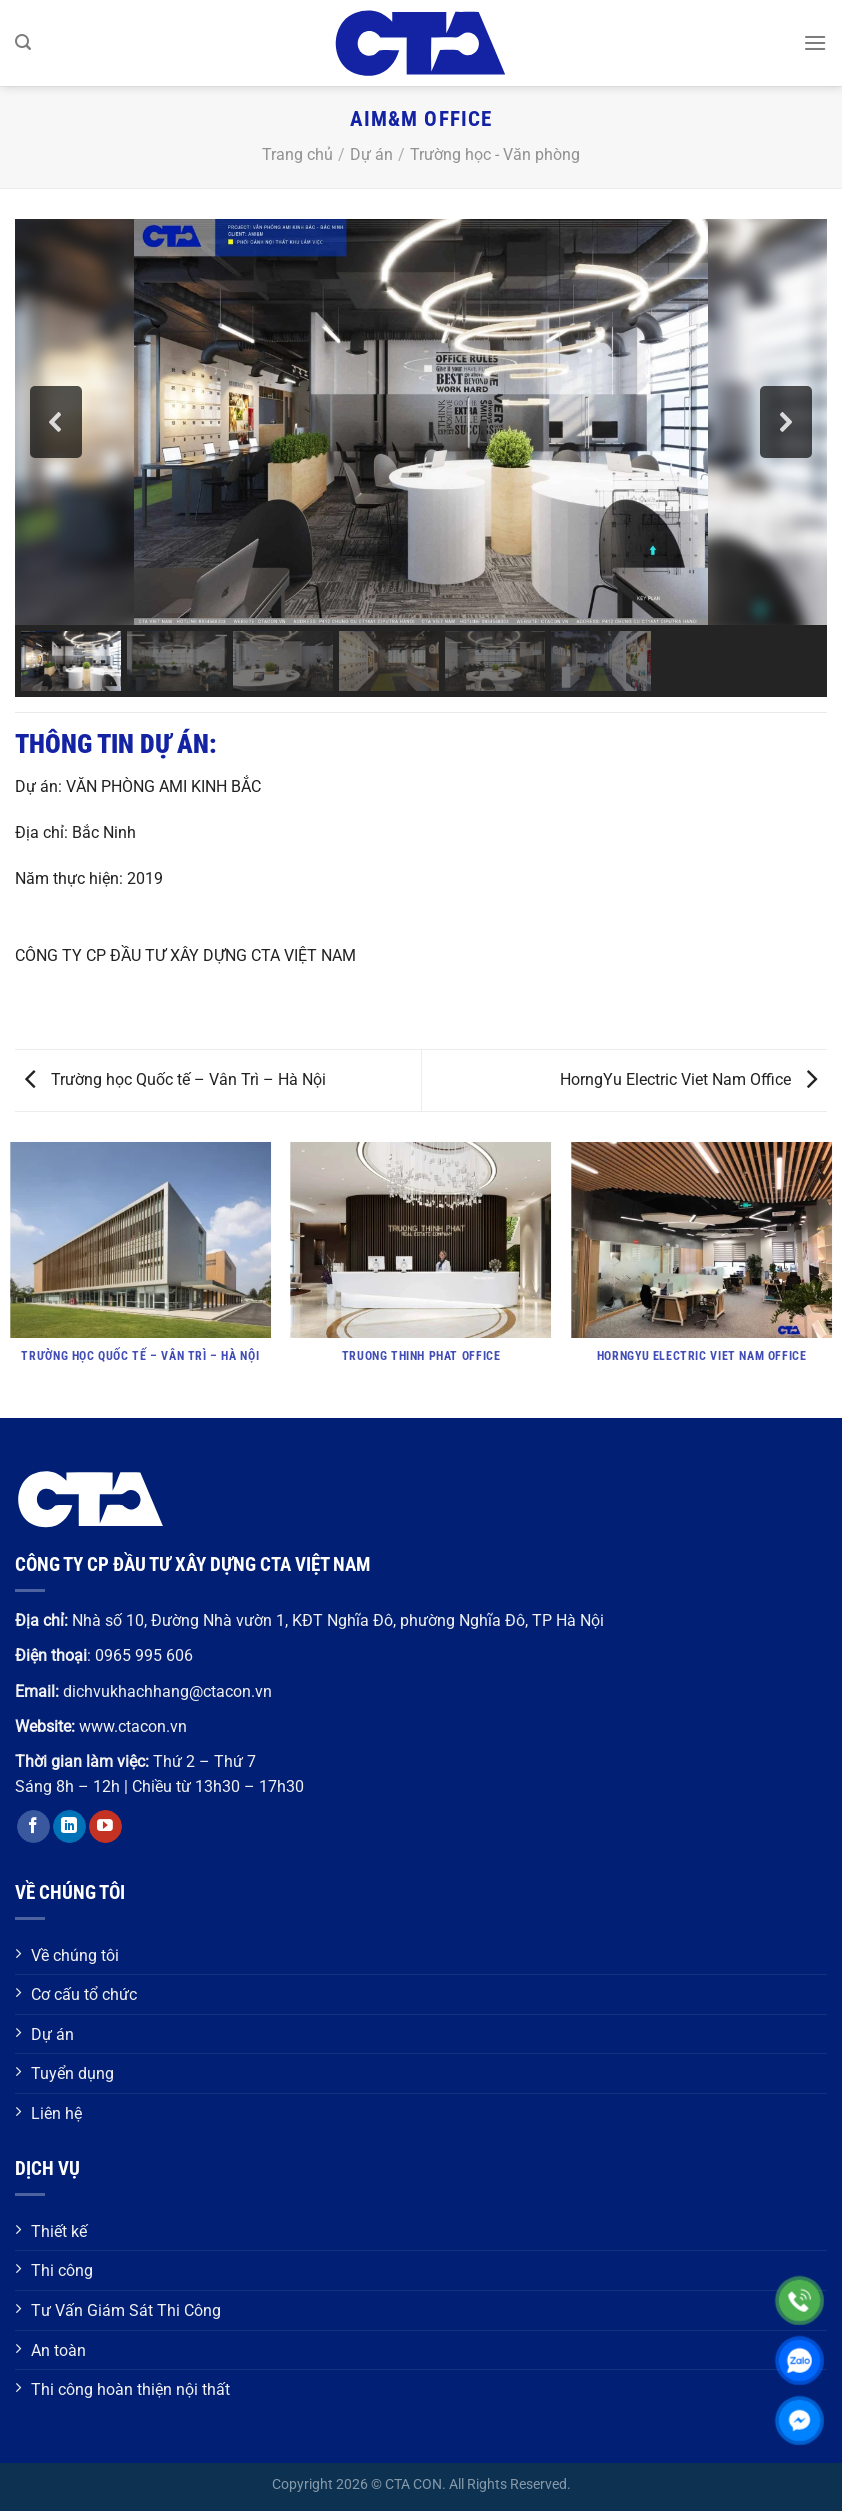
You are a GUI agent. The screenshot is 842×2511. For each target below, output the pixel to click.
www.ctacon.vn (133, 1726)
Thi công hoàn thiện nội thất (130, 2389)
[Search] (23, 42)
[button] (56, 422)
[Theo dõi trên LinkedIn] (69, 1827)
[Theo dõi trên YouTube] (105, 1827)
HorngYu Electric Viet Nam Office (688, 1079)
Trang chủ (297, 154)
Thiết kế (59, 2231)
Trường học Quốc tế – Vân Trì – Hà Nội (175, 1079)
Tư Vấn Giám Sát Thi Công (126, 2310)
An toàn (58, 2350)
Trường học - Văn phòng (495, 154)
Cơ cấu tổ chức (84, 1994)
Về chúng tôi (75, 1955)
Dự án (371, 154)
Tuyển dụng (72, 2073)
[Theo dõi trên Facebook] (33, 1827)
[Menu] (815, 42)
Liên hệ (56, 2113)
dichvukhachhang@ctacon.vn (167, 1691)
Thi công (62, 2270)
